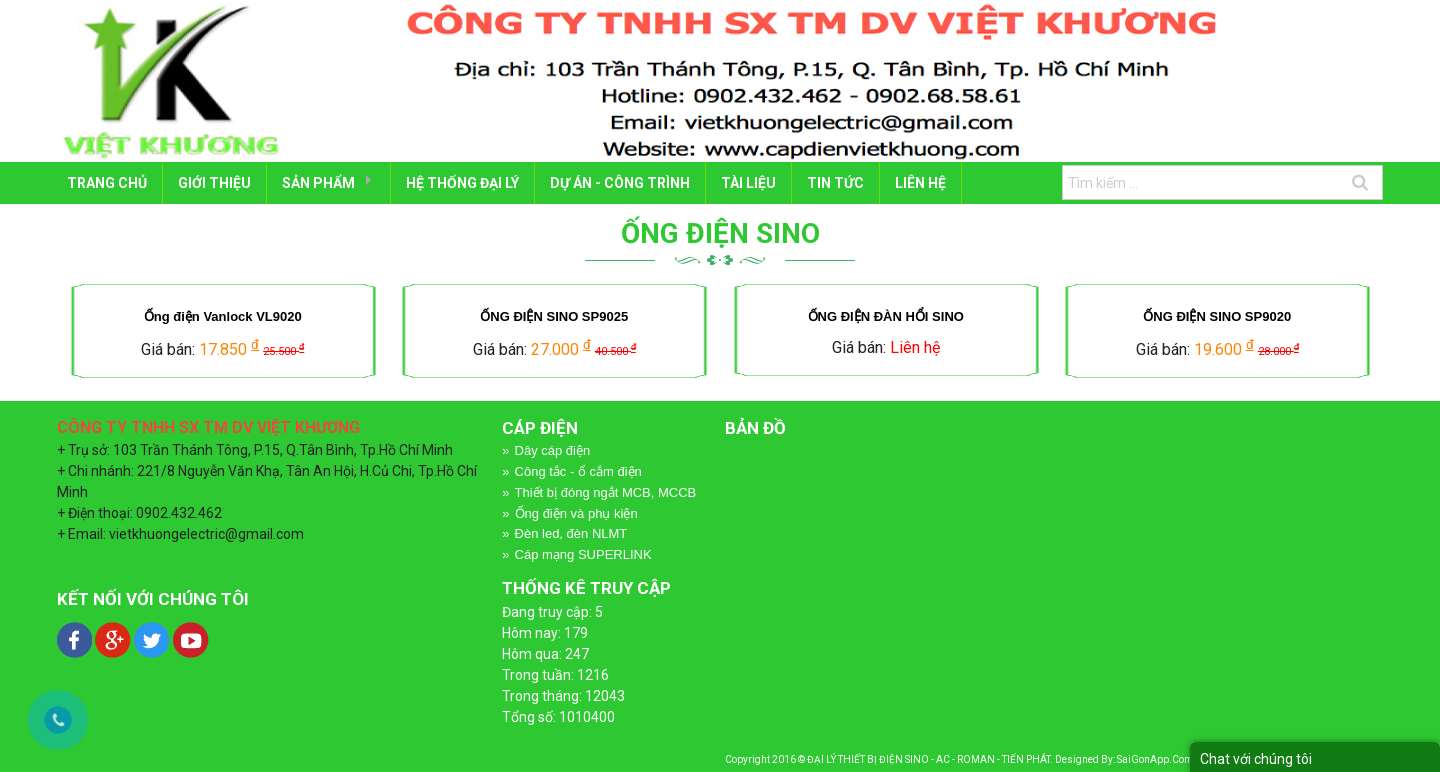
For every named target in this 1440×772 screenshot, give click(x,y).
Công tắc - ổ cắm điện (578, 471)
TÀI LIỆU (748, 183)
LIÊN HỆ (920, 183)
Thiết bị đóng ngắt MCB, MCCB (606, 492)
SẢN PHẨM (318, 183)
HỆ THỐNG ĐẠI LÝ (462, 183)
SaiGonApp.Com (1155, 759)
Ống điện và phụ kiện (576, 513)
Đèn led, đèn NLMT (571, 533)
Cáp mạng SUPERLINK (583, 554)
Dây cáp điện (553, 450)
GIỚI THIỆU (214, 183)
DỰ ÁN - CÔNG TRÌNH (620, 183)
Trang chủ (107, 183)
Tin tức (835, 183)
